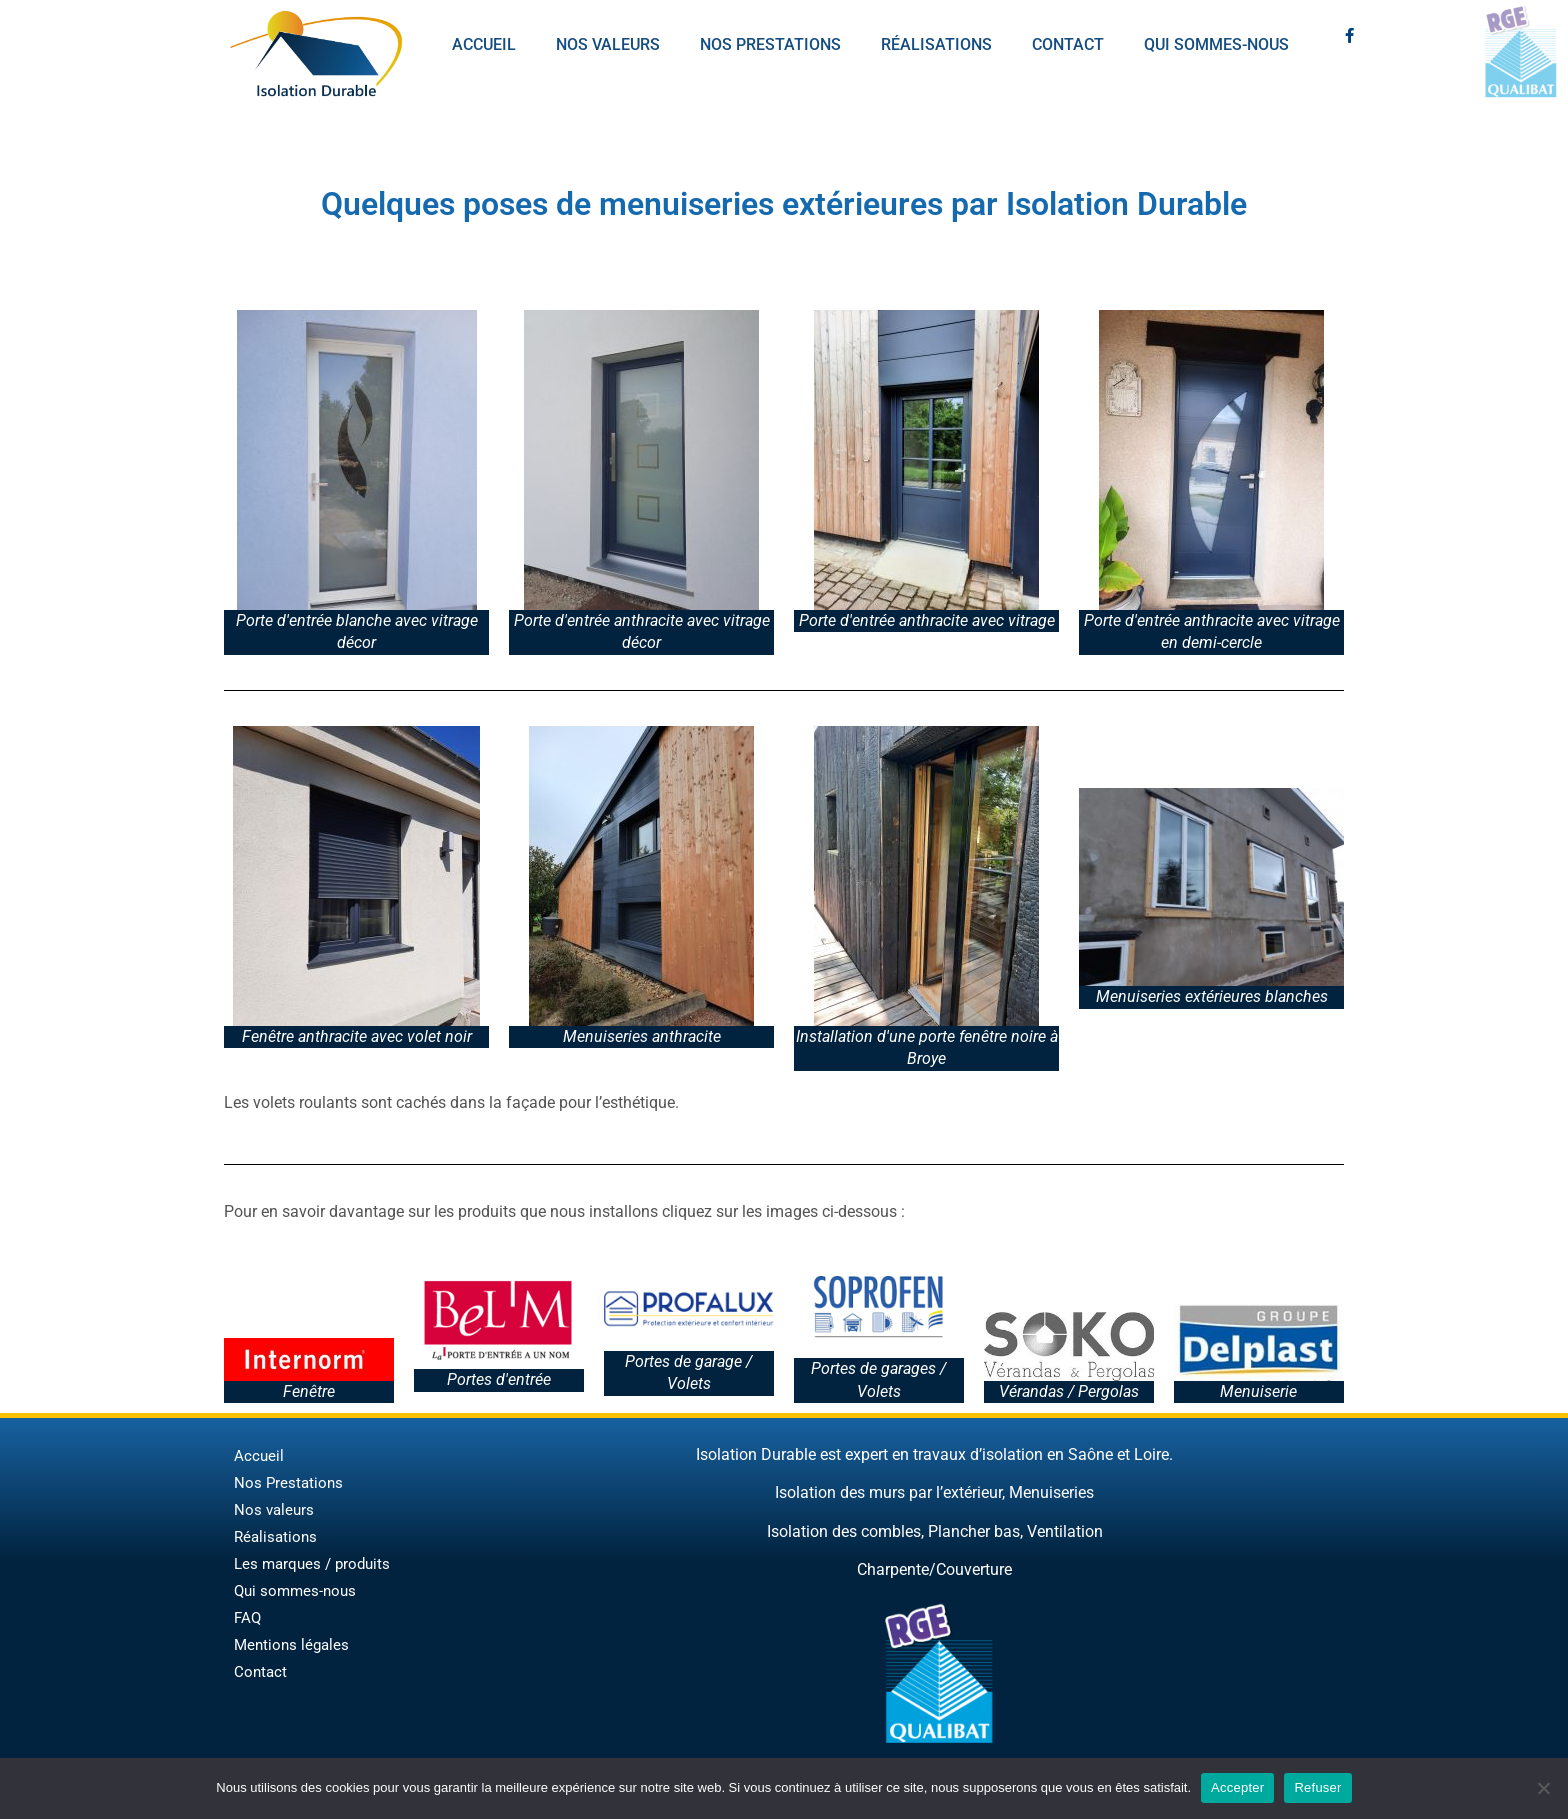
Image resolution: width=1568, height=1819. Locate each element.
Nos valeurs (608, 44)
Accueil (484, 44)
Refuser (1317, 1787)
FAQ (247, 1618)
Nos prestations (770, 44)
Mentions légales (291, 1645)
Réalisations (936, 44)
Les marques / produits (312, 1564)
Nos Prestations (288, 1483)
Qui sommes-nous (1216, 44)
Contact (1068, 44)
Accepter (1237, 1787)
